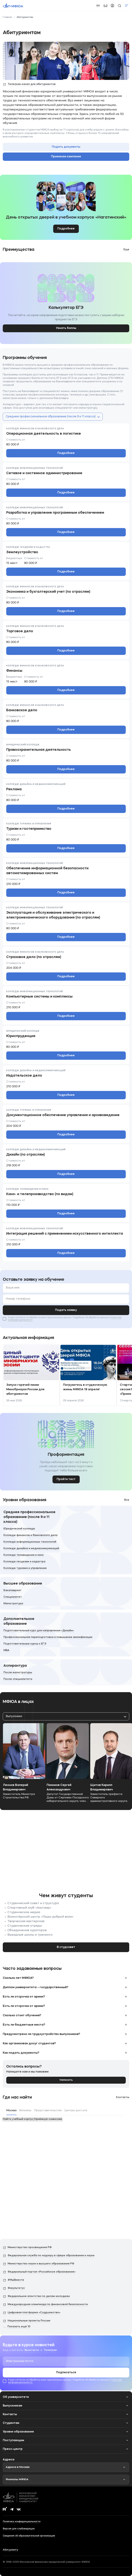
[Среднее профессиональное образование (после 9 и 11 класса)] (66, 1540)
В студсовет (66, 1947)
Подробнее (66, 228)
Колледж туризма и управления (25, 1568)
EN (98, 5)
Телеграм (50, 2350)
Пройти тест (66, 1479)
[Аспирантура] (66, 1672)
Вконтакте (32, 2350)
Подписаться (66, 2372)
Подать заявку (66, 1310)
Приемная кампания (66, 156)
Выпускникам (12, 2405)
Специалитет (12, 1597)
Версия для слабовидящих (19, 2528)
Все (126, 1500)
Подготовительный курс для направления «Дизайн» (38, 1630)
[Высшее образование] (66, 1593)
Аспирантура (15, 1666)
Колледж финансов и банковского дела (30, 1535)
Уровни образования (18, 2431)
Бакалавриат (12, 1590)
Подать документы (66, 147)
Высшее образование (22, 1583)
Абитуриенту (10, 2549)
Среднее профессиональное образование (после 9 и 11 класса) (29, 1517)
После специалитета (17, 1679)
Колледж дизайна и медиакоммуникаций (31, 1548)
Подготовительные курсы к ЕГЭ (24, 1644)
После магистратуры (17, 1672)
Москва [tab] (11, 2110)
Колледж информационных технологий (29, 1542)
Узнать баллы (66, 328)
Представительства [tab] (48, 2110)
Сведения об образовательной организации (29, 2535)
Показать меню (127, 5)
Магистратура (13, 1603)
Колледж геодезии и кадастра (24, 1561)
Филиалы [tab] (25, 2110)
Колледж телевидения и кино (23, 1555)
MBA (6, 1650)
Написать (66, 2080)
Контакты (122, 2097)
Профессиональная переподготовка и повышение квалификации (47, 1637)
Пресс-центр (13, 2449)
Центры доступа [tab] (75, 2110)
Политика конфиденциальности (21, 2521)
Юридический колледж (19, 1529)
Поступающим (13, 2440)
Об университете (16, 2397)
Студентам (11, 2423)
